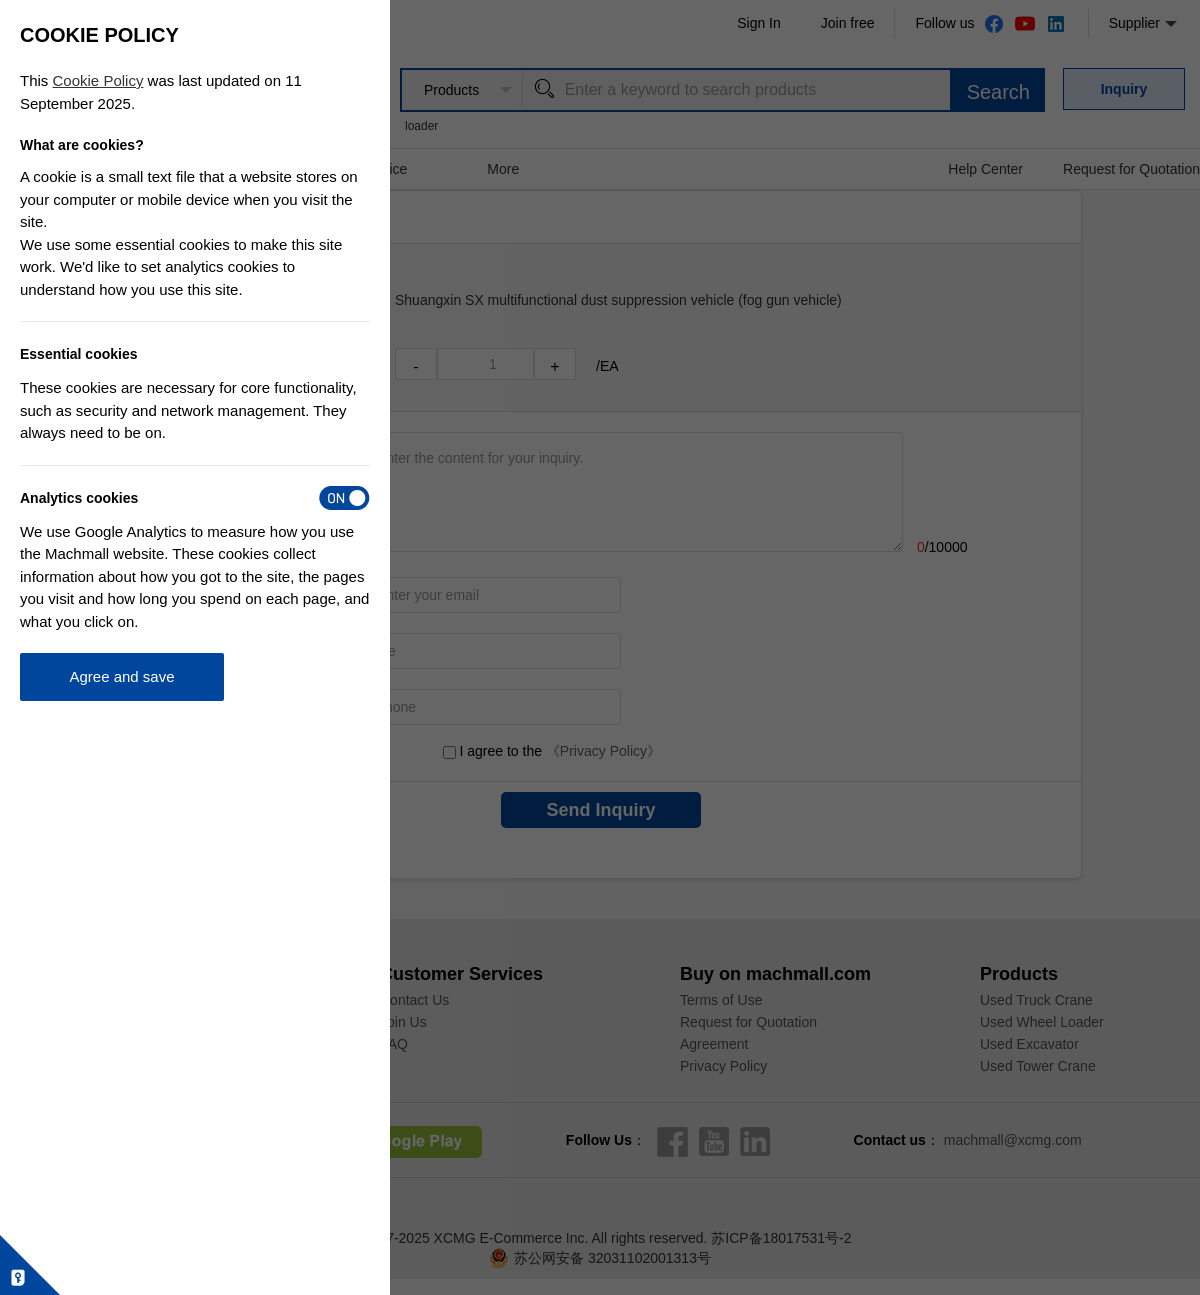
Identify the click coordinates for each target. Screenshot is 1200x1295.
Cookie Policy (98, 80)
